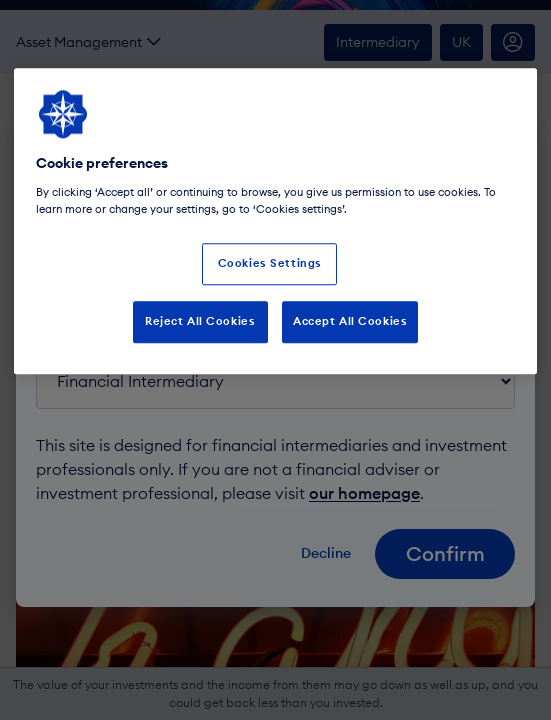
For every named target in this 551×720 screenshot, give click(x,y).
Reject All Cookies (200, 321)
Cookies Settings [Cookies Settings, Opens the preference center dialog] (270, 263)
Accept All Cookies (350, 321)
